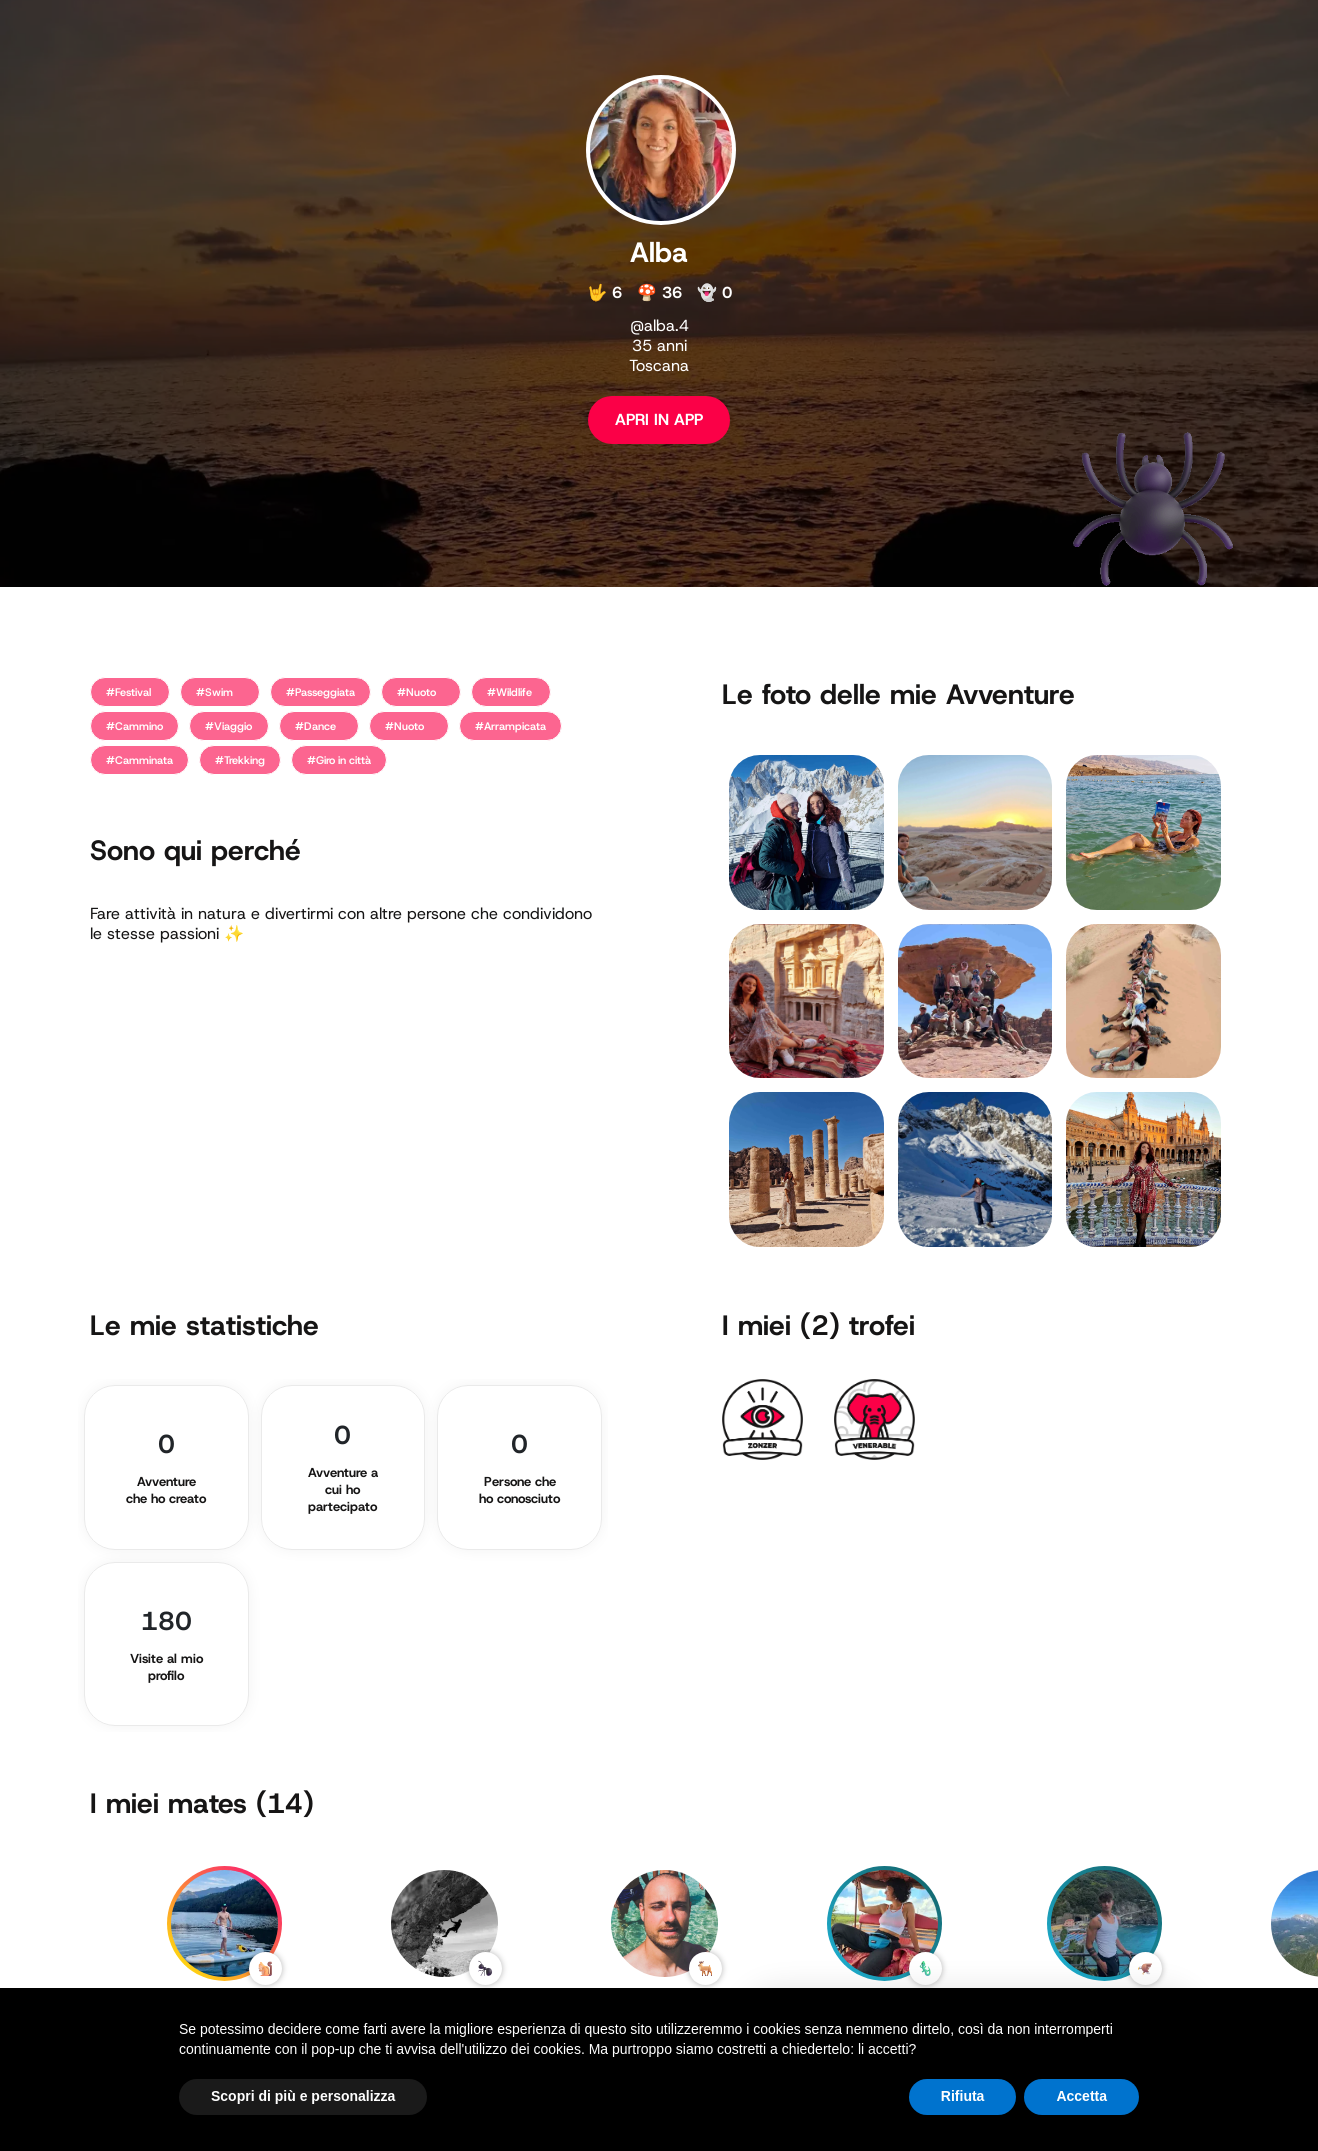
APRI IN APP (659, 419)
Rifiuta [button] (963, 2096)
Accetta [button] (1081, 2096)
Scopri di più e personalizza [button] (303, 2096)
